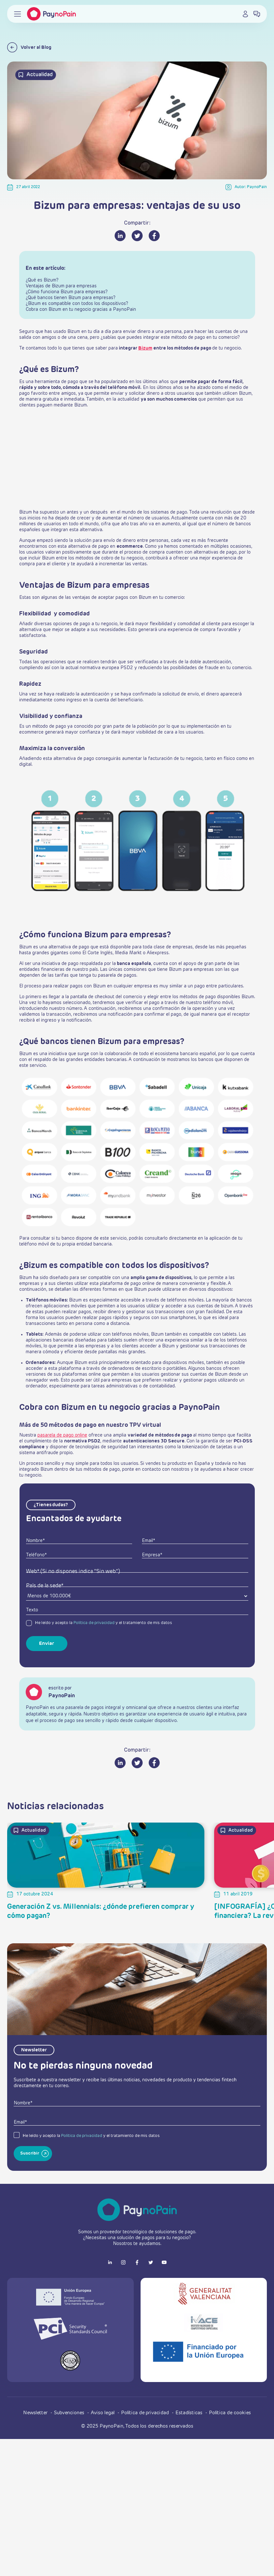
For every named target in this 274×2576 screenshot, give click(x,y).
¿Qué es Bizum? (42, 280)
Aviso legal (103, 2412)
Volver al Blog (29, 47)
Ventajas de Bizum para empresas (61, 286)
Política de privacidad (94, 1623)
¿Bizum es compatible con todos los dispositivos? (77, 303)
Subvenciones (70, 2412)
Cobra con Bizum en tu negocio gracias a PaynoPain (81, 309)
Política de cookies (230, 2412)
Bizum (145, 348)
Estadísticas (189, 2412)
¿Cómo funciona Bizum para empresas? (67, 292)
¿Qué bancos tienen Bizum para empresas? (71, 298)
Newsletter (36, 2412)
